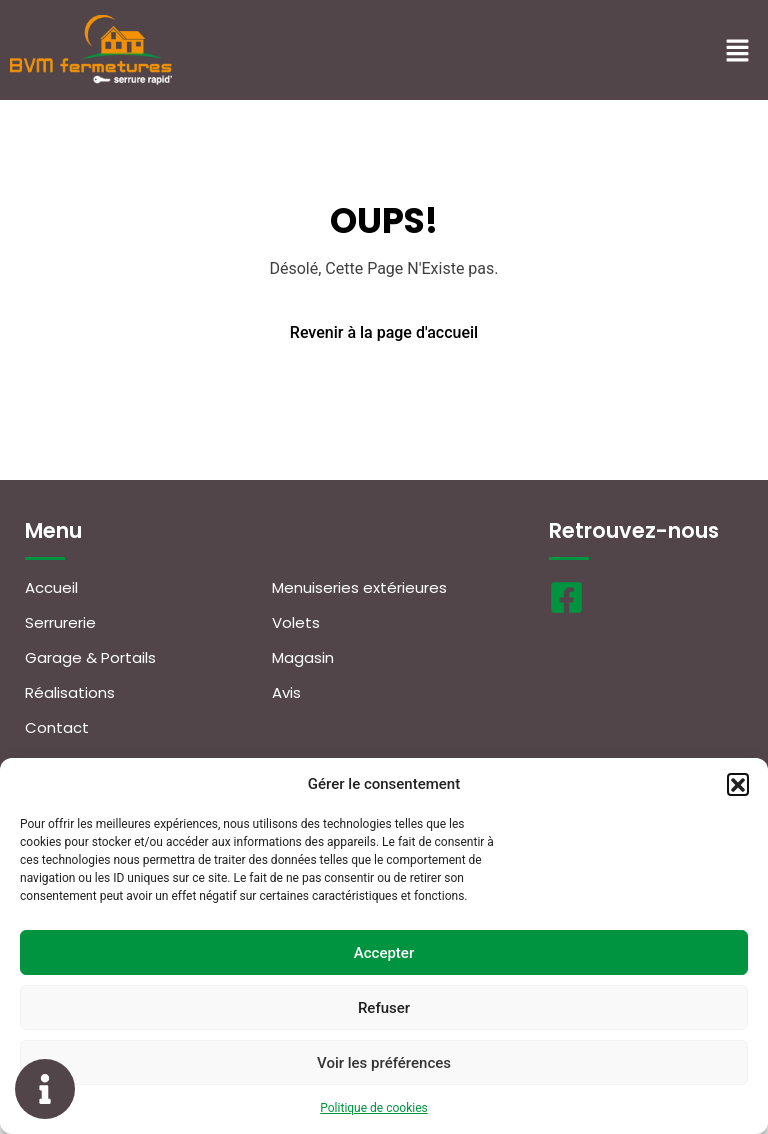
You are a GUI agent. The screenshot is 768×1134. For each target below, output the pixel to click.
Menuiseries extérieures (359, 587)
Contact (57, 727)
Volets (296, 622)
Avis (286, 692)
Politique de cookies (373, 1108)
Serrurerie (60, 622)
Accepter (384, 953)
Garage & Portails (90, 657)
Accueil (51, 587)
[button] (738, 784)
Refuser (384, 1008)
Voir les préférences (384, 1063)
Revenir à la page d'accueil (384, 332)
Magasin (303, 657)
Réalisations (70, 692)
